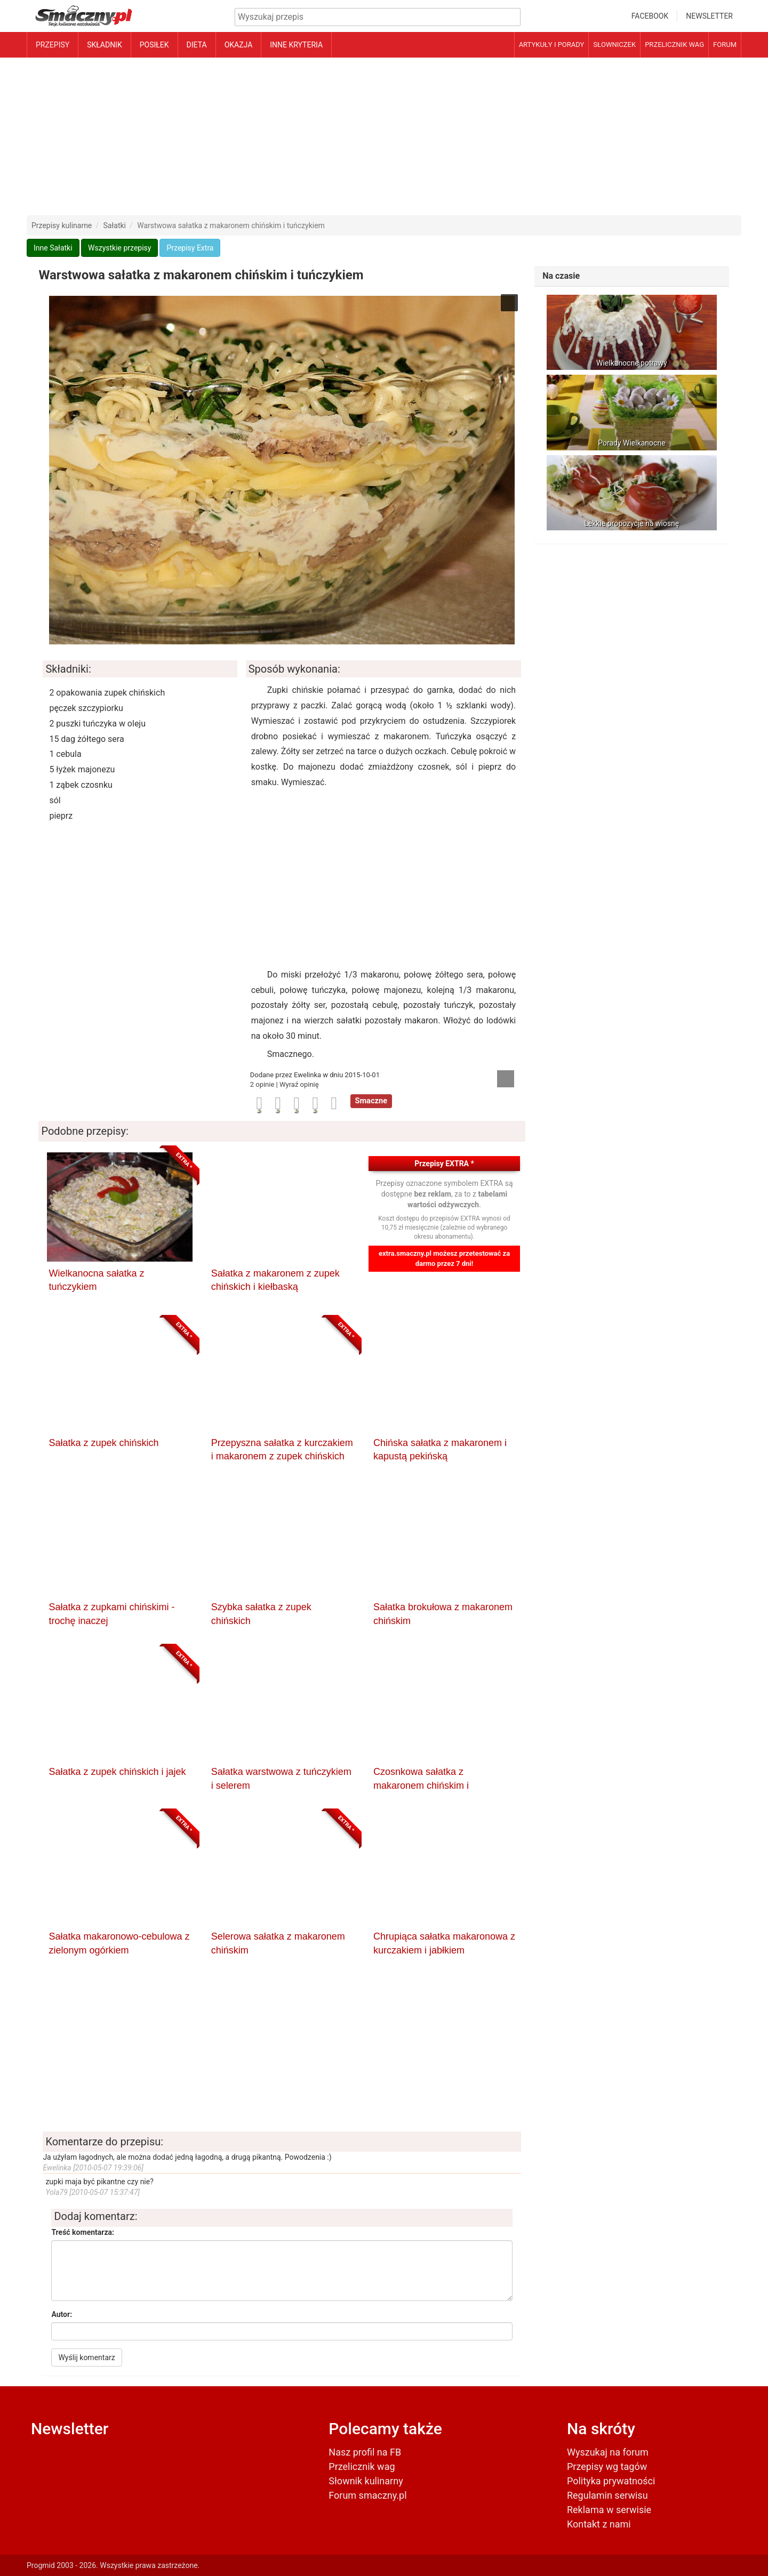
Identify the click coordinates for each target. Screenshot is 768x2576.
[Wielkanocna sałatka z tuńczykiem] (119, 1208)
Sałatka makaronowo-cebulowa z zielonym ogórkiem (119, 1943)
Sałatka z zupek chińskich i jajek (117, 1771)
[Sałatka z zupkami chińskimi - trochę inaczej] (119, 1543)
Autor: (61, 2314)
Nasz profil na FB (365, 2452)
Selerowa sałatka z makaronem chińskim (278, 1943)
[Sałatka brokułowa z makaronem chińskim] (444, 1543)
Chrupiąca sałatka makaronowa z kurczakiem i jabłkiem (444, 1943)
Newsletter (709, 16)
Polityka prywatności (611, 2480)
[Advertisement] (384, 136)
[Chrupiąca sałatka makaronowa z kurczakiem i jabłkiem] (444, 1871)
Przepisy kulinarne (61, 225)
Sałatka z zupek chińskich (103, 1443)
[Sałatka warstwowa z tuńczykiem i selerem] (282, 1707)
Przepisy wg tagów (607, 2466)
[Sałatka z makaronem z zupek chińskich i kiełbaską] (282, 1208)
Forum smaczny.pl (367, 2495)
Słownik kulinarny (366, 2480)
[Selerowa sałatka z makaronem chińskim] (282, 1871)
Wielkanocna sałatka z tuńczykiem (96, 1280)
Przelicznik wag (674, 45)
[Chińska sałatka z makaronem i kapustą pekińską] (444, 1378)
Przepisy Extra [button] (189, 248)
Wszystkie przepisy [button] (119, 248)
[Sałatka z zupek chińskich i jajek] (119, 1707)
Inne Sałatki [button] (53, 248)
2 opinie (263, 1084)
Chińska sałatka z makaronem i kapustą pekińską (440, 1450)
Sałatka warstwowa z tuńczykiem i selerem (281, 1778)
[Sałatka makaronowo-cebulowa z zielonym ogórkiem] (119, 1871)
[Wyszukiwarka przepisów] (378, 17)
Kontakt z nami (599, 2524)
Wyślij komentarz (86, 2357)
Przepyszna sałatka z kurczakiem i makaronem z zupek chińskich (282, 1450)
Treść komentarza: (82, 2232)
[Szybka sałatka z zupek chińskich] (282, 1543)
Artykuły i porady (552, 45)
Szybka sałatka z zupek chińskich (261, 1614)
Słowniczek (614, 45)
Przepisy (52, 45)
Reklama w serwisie (609, 2509)
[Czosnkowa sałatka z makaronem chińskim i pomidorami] (444, 1707)
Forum (725, 45)
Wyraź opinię (299, 1084)
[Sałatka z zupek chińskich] (119, 1378)
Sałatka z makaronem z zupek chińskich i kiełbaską (275, 1280)
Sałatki (114, 225)
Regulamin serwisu (607, 2495)
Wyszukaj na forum (608, 2452)
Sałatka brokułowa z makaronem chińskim (443, 1614)
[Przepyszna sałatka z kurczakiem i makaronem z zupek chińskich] (282, 1378)
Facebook (649, 16)
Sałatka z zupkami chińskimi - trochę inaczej (111, 1614)
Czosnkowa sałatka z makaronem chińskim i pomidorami (421, 1779)
